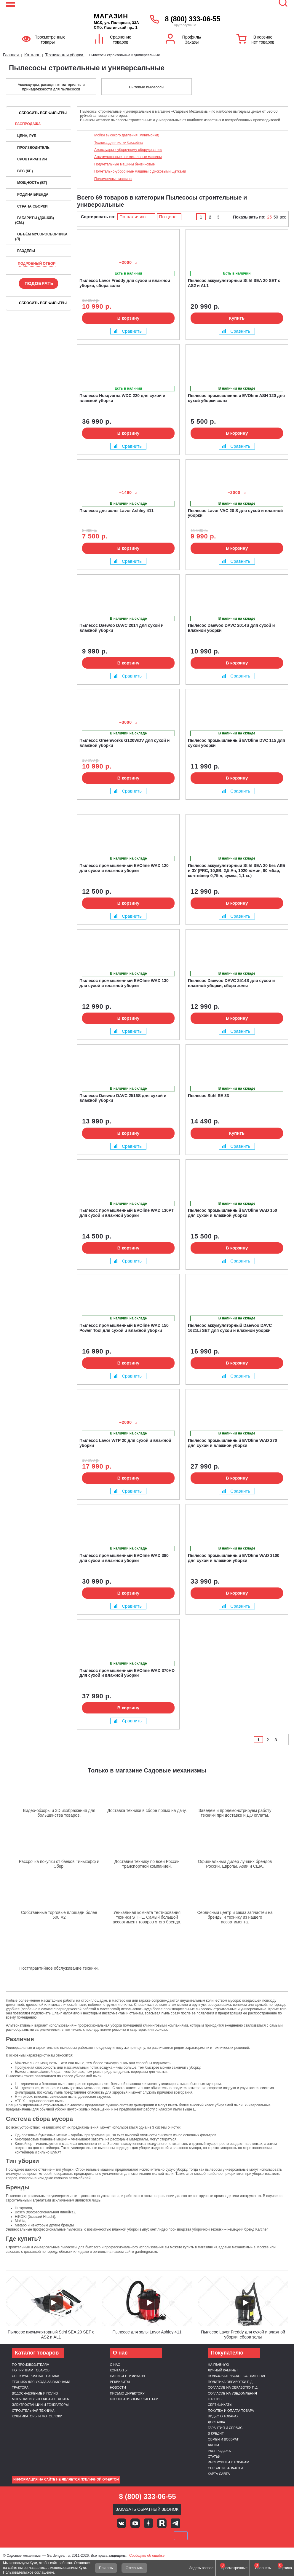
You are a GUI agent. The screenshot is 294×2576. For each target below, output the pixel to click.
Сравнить (128, 331)
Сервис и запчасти (225, 2468)
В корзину (128, 318)
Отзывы (215, 2399)
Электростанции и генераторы (40, 2404)
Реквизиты (120, 2382)
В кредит (216, 2433)
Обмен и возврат (223, 2439)
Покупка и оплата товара (231, 2410)
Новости (118, 2387)
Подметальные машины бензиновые (124, 164)
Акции (213, 2445)
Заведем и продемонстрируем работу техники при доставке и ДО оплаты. (235, 1813)
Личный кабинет (223, 2370)
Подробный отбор (36, 264)
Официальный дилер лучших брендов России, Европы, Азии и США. (235, 1864)
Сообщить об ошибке (146, 2555)
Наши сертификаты (127, 2376)
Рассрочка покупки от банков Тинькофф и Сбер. (59, 1864)
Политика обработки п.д (230, 2382)
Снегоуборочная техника (35, 2376)
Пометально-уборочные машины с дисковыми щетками (140, 171)
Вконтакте (121, 2523)
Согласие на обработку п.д (233, 2387)
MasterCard (126, 2536)
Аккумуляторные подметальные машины (128, 157)
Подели (153, 2536)
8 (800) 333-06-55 (192, 19)
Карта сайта (219, 2473)
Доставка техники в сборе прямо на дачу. (147, 1810)
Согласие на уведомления (232, 2393)
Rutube (162, 2523)
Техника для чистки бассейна (118, 143)
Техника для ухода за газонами (41, 2382)
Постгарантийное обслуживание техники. (59, 1968)
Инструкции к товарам (228, 2462)
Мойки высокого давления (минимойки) (126, 135)
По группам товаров (30, 2370)
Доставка (216, 2422)
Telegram (175, 2523)
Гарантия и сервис (225, 2428)
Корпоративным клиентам (134, 2399)
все (283, 217)
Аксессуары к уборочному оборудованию (128, 150)
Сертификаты (220, 2404)
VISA (107, 2536)
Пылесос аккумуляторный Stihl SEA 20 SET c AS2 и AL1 (51, 2334)
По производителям (30, 2364)
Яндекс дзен (148, 2523)
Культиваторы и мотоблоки (37, 2416)
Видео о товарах (223, 2416)
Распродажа (28, 124)
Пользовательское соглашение (237, 2376)
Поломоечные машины (113, 179)
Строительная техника (33, 2410)
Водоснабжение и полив (35, 2393)
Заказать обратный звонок (147, 2509)
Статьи (214, 2456)
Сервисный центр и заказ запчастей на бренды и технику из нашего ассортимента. (234, 1917)
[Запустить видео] (53, 2303)
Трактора (20, 2387)
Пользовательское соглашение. (29, 2572)
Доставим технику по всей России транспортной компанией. (147, 1864)
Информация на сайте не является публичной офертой (66, 2479)
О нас (115, 2364)
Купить (237, 318)
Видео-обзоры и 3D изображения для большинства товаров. (59, 1813)
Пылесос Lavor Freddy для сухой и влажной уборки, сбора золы (243, 2334)
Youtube (135, 2523)
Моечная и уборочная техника (40, 2399)
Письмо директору (127, 2393)
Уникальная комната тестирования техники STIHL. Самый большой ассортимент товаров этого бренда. (147, 1917)
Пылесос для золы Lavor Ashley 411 (146, 2332)
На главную (218, 2364)
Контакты (118, 2370)
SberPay (181, 2535)
